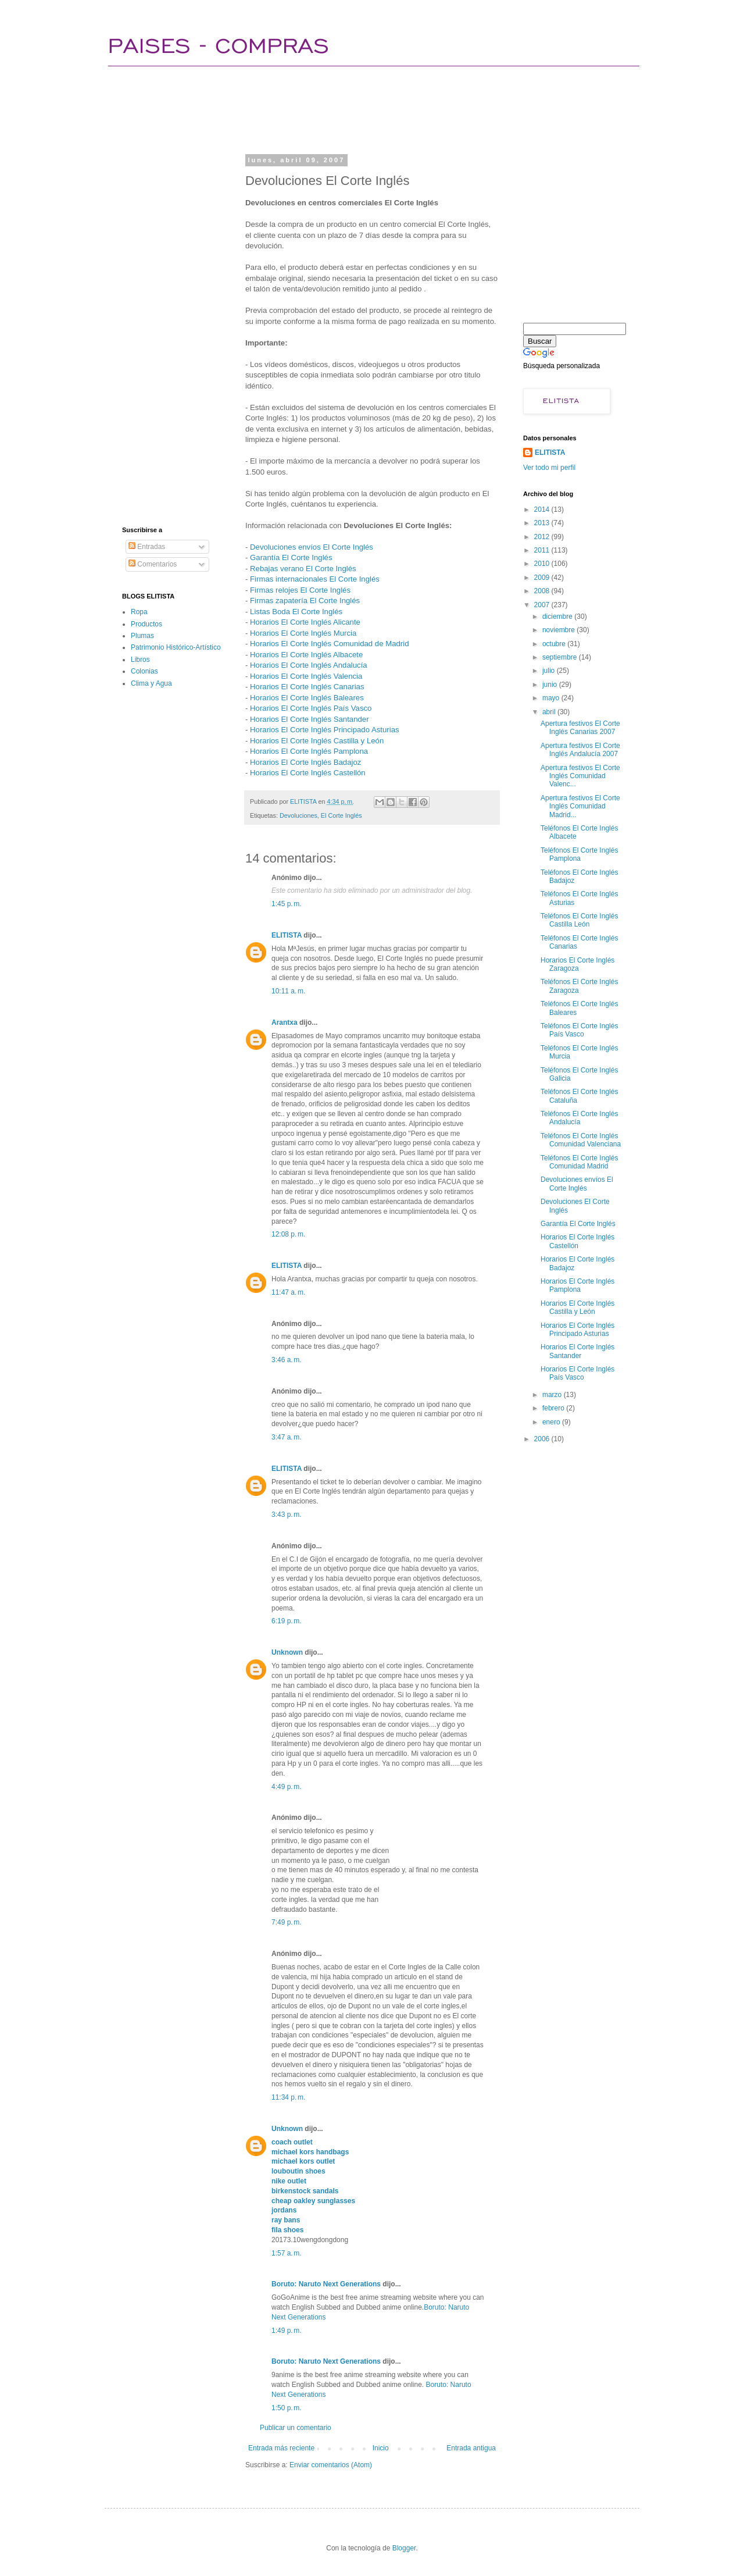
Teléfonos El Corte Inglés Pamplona (579, 854)
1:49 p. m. (286, 2330)
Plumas (142, 636)
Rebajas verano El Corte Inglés (303, 568)
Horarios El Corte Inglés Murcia (303, 633)
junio (550, 684)
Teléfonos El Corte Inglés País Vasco (579, 1030)
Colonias (144, 671)
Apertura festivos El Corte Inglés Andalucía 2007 (580, 750)
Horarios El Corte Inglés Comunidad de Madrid (329, 643)
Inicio (381, 2448)
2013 (543, 523)
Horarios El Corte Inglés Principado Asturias (324, 729)
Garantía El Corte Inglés (291, 557)
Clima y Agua (151, 683)
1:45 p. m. (286, 904)
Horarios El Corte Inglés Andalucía (308, 665)
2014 (543, 509)
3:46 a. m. (286, 1360)
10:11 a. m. (288, 991)
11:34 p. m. (288, 2097)
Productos (146, 624)
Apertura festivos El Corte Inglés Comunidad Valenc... (580, 776)
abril (549, 712)
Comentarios (152, 564)
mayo (551, 698)
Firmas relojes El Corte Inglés (300, 590)
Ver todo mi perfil (549, 468)
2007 (543, 605)
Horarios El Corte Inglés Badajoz (305, 762)
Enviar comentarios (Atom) (330, 2465)
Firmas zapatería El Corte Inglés (305, 600)
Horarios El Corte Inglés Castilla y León (317, 740)
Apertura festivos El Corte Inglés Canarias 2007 (580, 727)
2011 (543, 550)
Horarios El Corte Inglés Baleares (307, 697)
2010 (543, 564)
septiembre (560, 657)
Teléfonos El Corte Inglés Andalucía (579, 1118)
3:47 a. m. (286, 1437)
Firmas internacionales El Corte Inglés (315, 579)
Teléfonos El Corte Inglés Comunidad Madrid (579, 1162)
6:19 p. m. (286, 1621)
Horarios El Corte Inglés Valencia (306, 676)
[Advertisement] (333, 107)
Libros (140, 659)
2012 (543, 537)
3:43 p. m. (286, 1514)
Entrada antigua (471, 2448)
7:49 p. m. (286, 1922)
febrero (554, 1408)
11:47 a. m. (288, 1292)
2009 (543, 577)
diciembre (558, 616)
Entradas (146, 547)
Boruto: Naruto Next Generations (326, 2284)
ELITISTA (286, 935)
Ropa (139, 612)
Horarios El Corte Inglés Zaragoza (577, 964)
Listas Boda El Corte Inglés (296, 611)
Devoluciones (298, 815)
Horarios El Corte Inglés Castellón (308, 772)
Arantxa (284, 1022)
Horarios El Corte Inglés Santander (309, 719)
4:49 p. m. (286, 1787)
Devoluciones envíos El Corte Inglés (311, 547)
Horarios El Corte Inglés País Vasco (310, 708)
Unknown (287, 1652)
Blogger (404, 2548)
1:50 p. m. (286, 2408)
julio (549, 671)
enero (552, 1422)
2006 (543, 1439)
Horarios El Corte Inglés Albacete (306, 654)
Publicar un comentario (295, 2428)
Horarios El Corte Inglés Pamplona (309, 751)
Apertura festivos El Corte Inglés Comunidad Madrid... (580, 806)
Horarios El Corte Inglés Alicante (305, 622)
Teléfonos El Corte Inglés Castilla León (579, 920)
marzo (553, 1395)
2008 (543, 591)
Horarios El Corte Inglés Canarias (307, 686)
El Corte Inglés (341, 815)
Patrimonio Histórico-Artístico (176, 647)
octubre (554, 644)
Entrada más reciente (281, 2448)
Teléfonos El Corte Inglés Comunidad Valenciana (581, 1140)
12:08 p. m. (288, 1234)
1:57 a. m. (286, 2253)
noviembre (559, 630)
